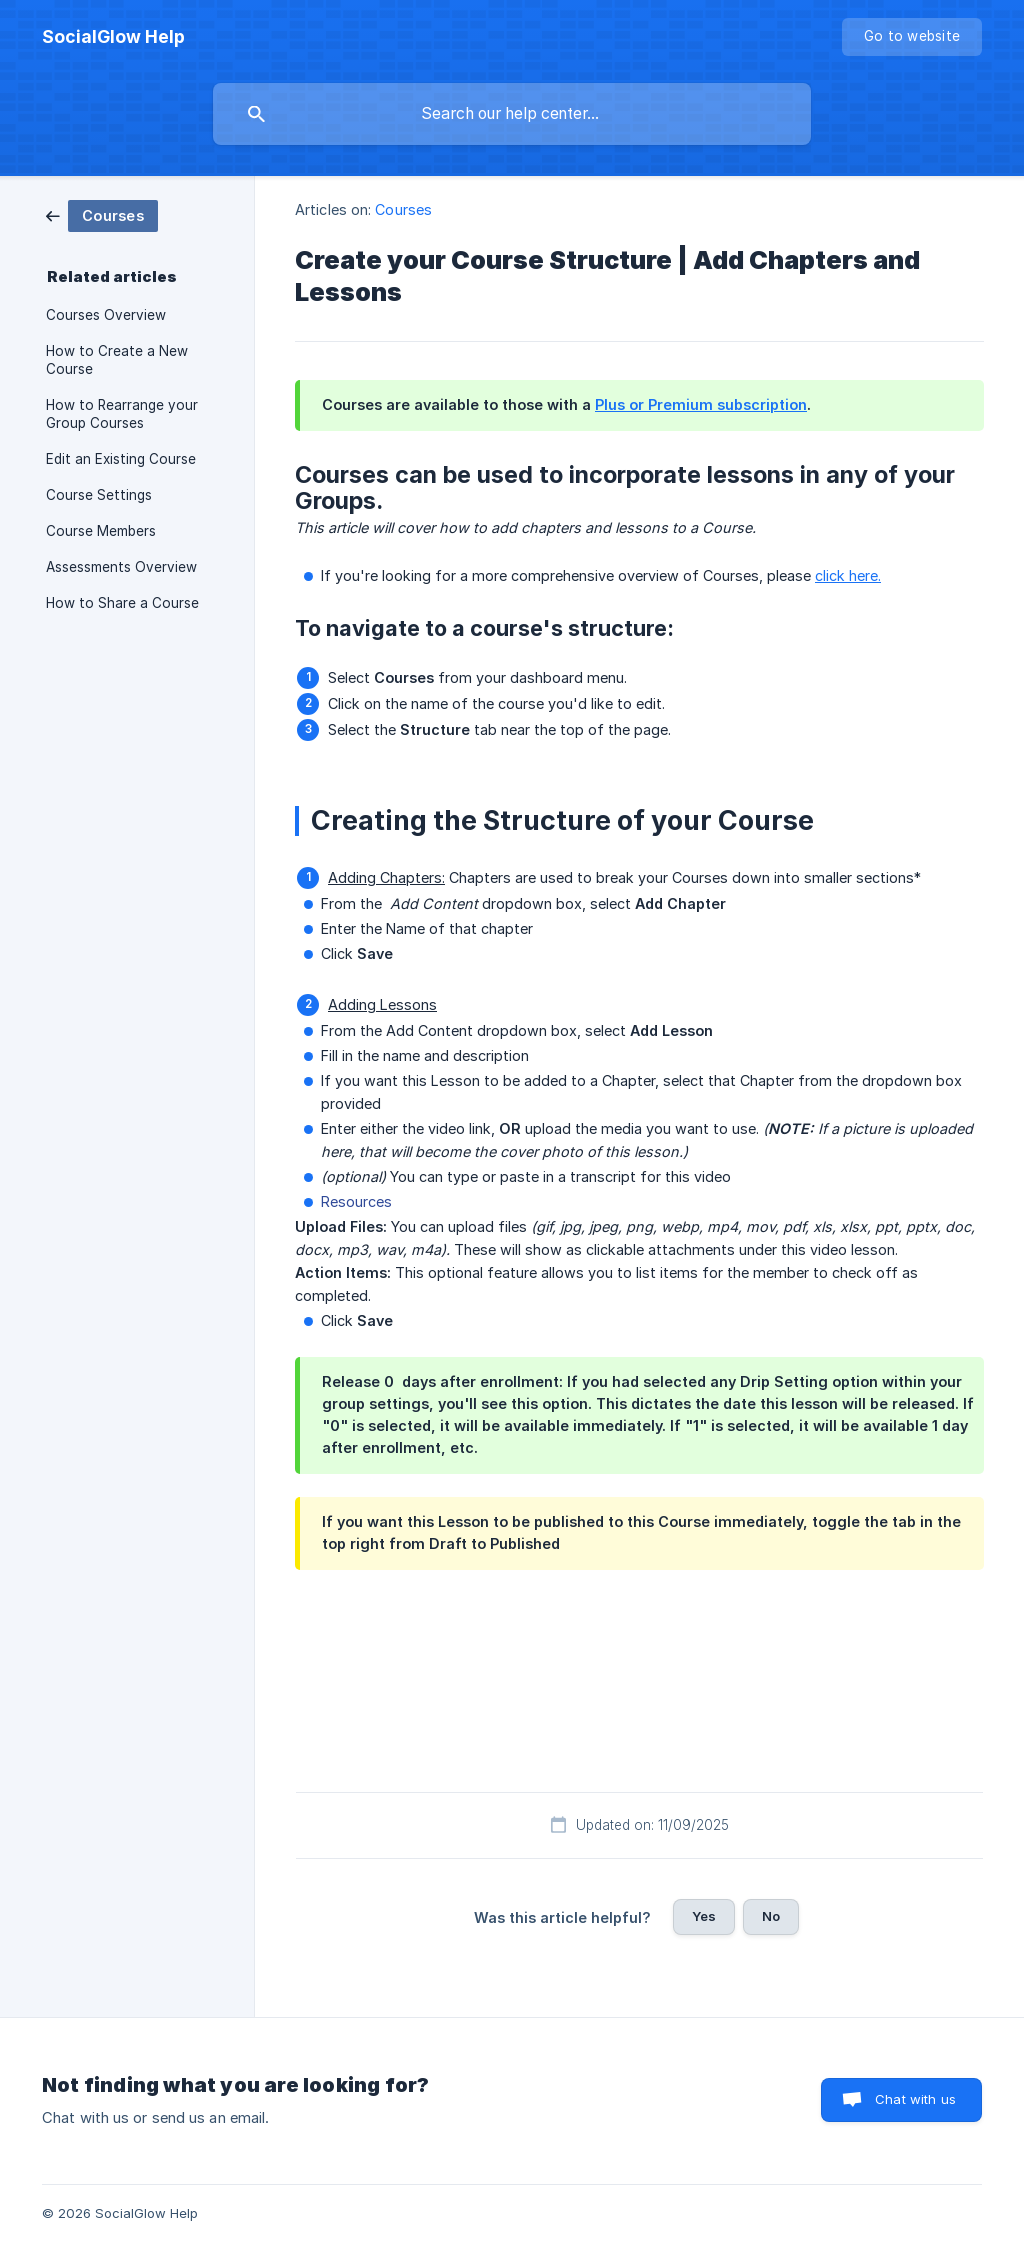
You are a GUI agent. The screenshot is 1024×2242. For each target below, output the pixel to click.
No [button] (771, 1916)
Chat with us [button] (915, 2099)
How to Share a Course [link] (122, 603)
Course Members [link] (101, 531)
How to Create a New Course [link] (117, 360)
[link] (102, 214)
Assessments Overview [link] (121, 567)
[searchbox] (512, 114)
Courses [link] (403, 209)
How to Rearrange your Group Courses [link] (122, 414)
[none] (113, 37)
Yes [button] (704, 1916)
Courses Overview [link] (106, 315)
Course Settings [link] (99, 495)
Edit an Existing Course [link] (121, 459)
